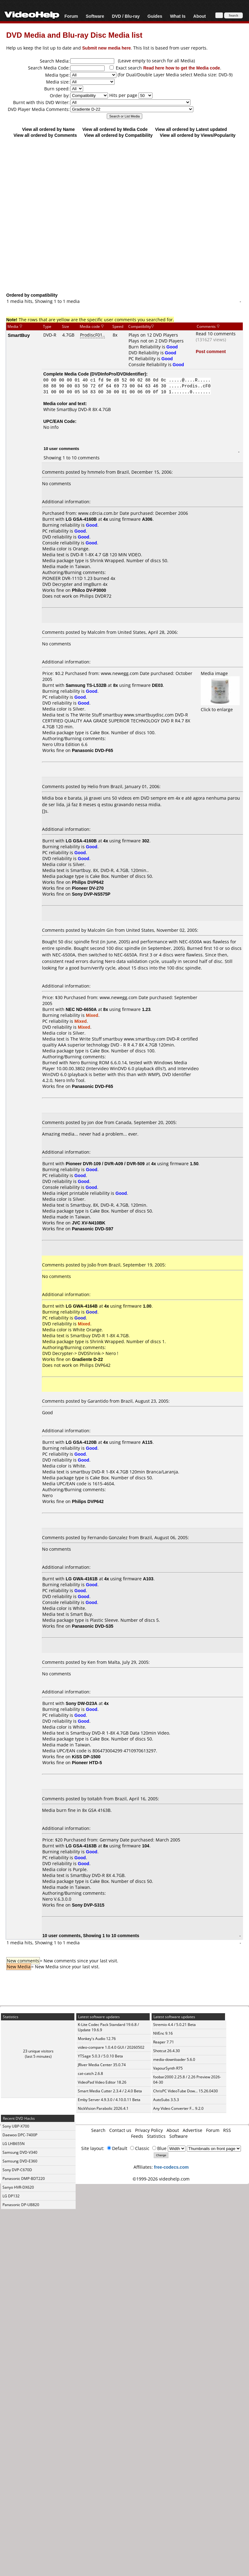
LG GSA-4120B (81, 1442)
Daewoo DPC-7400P (19, 2135)
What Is (178, 16)
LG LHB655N (13, 2143)
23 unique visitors (38, 2051)
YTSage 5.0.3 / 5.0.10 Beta (100, 2056)
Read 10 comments (216, 334)
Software (95, 16)
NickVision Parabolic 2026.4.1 (103, 2108)
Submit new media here (106, 48)
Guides (155, 16)
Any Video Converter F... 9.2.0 (178, 2108)
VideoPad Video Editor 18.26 (102, 2082)
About (199, 16)
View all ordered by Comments (45, 135)
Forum (71, 16)
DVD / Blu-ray (125, 16)
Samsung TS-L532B (86, 685)
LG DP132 (11, 2196)
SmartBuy (19, 335)
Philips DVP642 (95, 1365)
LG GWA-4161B (82, 1579)
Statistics (156, 2136)
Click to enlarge (220, 706)
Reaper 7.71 (163, 2042)
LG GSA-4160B (81, 519)
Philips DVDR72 (95, 596)
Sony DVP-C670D (17, 2169)
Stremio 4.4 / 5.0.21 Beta (174, 2024)
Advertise (192, 2130)
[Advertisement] (121, 215)
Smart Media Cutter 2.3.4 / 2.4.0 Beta (110, 2091)
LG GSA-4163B (81, 1846)
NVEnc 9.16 (163, 2033)
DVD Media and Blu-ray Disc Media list (74, 35)
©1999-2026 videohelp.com (161, 2179)
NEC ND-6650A (81, 1009)
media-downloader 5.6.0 (174, 2059)
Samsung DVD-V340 (19, 2152)
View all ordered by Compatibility (118, 135)
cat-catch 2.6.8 (90, 2073)
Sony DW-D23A (81, 1703)
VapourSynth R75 (168, 2068)
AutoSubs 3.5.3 (166, 2099)
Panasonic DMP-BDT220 (23, 2178)
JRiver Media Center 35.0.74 (102, 2064)
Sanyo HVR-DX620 (18, 2187)
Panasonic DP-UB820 (20, 2204)
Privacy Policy (149, 2130)
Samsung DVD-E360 (19, 2161)
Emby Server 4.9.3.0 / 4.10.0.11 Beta (109, 2099)
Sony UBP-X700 (15, 2126)
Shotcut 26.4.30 (166, 2050)
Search (98, 2130)
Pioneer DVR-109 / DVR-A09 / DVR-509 (105, 1163)
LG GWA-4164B (82, 1306)
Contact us (120, 2130)
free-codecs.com (171, 2167)
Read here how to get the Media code (181, 68)
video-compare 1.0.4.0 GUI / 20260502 (111, 2047)
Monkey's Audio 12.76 (97, 2038)
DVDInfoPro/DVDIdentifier (118, 374)
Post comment (211, 351)
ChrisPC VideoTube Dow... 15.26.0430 (185, 2091)
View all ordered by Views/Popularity (198, 135)
